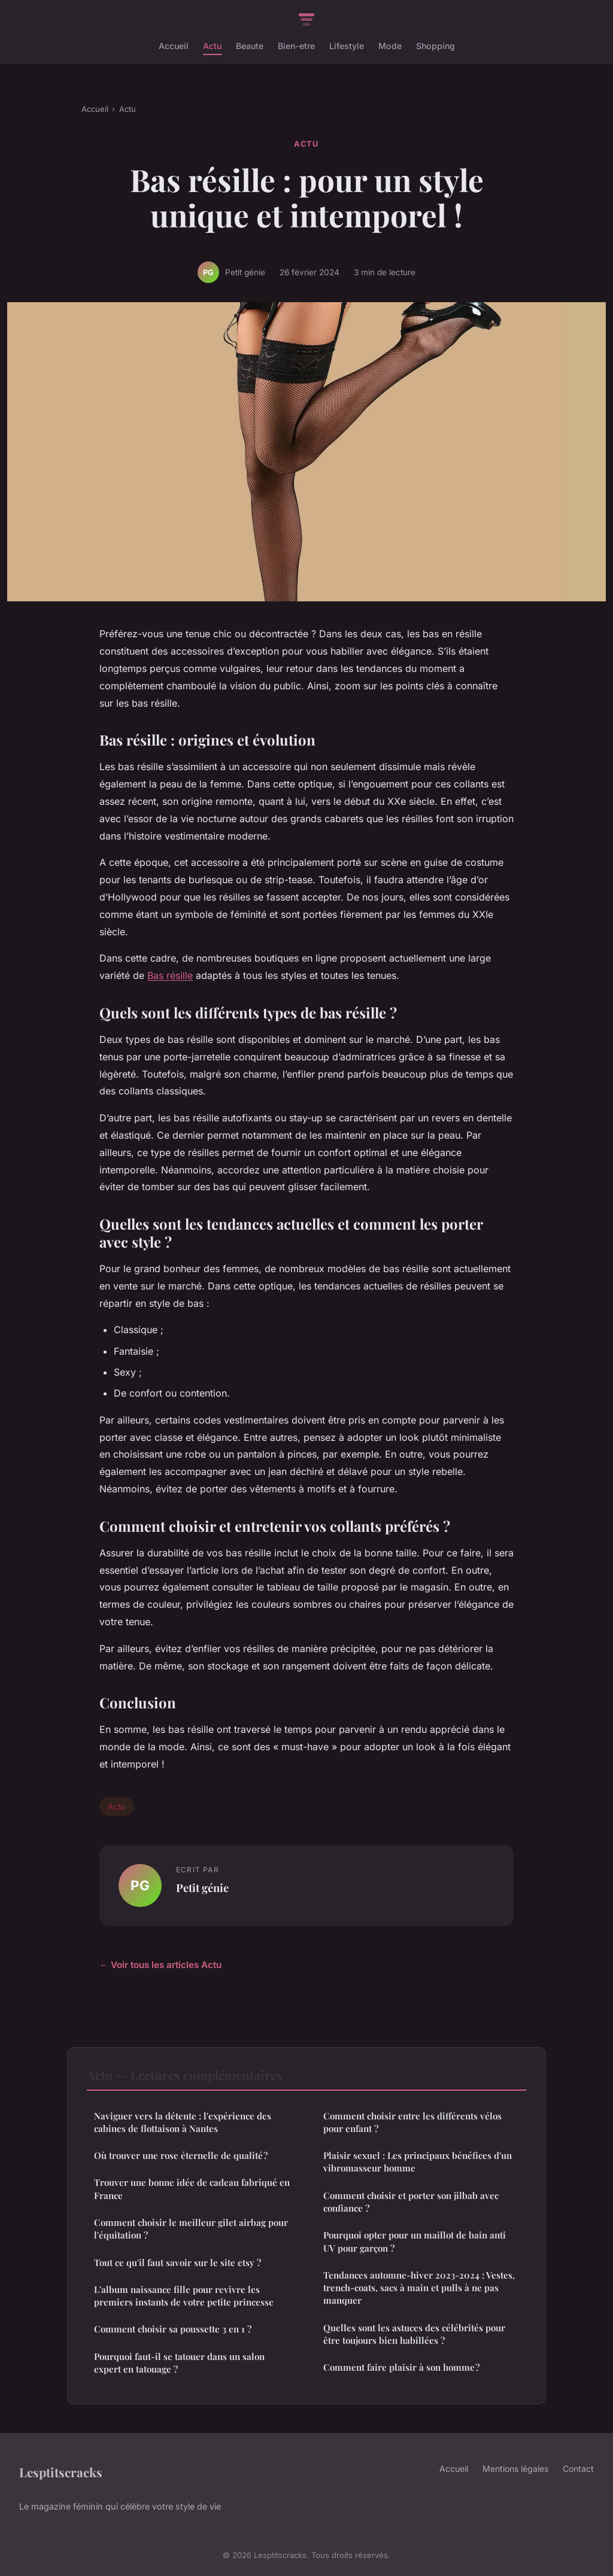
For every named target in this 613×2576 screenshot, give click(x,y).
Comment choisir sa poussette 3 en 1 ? (172, 2329)
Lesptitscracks (60, 2472)
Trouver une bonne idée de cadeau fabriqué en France (192, 2188)
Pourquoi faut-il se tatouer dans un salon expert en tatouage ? (179, 2362)
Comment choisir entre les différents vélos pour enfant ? (412, 2122)
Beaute (249, 46)
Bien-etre (296, 46)
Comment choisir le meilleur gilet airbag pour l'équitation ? (191, 2228)
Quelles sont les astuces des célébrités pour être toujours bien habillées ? (414, 2334)
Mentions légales (515, 2469)
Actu (212, 46)
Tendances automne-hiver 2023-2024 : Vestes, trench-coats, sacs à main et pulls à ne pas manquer (419, 2288)
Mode (390, 46)
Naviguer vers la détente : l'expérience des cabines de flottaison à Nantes (182, 2122)
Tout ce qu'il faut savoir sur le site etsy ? (177, 2262)
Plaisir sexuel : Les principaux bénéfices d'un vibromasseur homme (417, 2161)
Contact (578, 2469)
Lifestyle (346, 46)
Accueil (174, 46)
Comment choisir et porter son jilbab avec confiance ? (411, 2201)
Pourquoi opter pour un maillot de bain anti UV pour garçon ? (414, 2241)
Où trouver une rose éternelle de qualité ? (181, 2155)
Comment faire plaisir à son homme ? (401, 2367)
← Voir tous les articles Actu (160, 1964)
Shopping (435, 46)
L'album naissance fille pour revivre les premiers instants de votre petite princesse (184, 2295)
